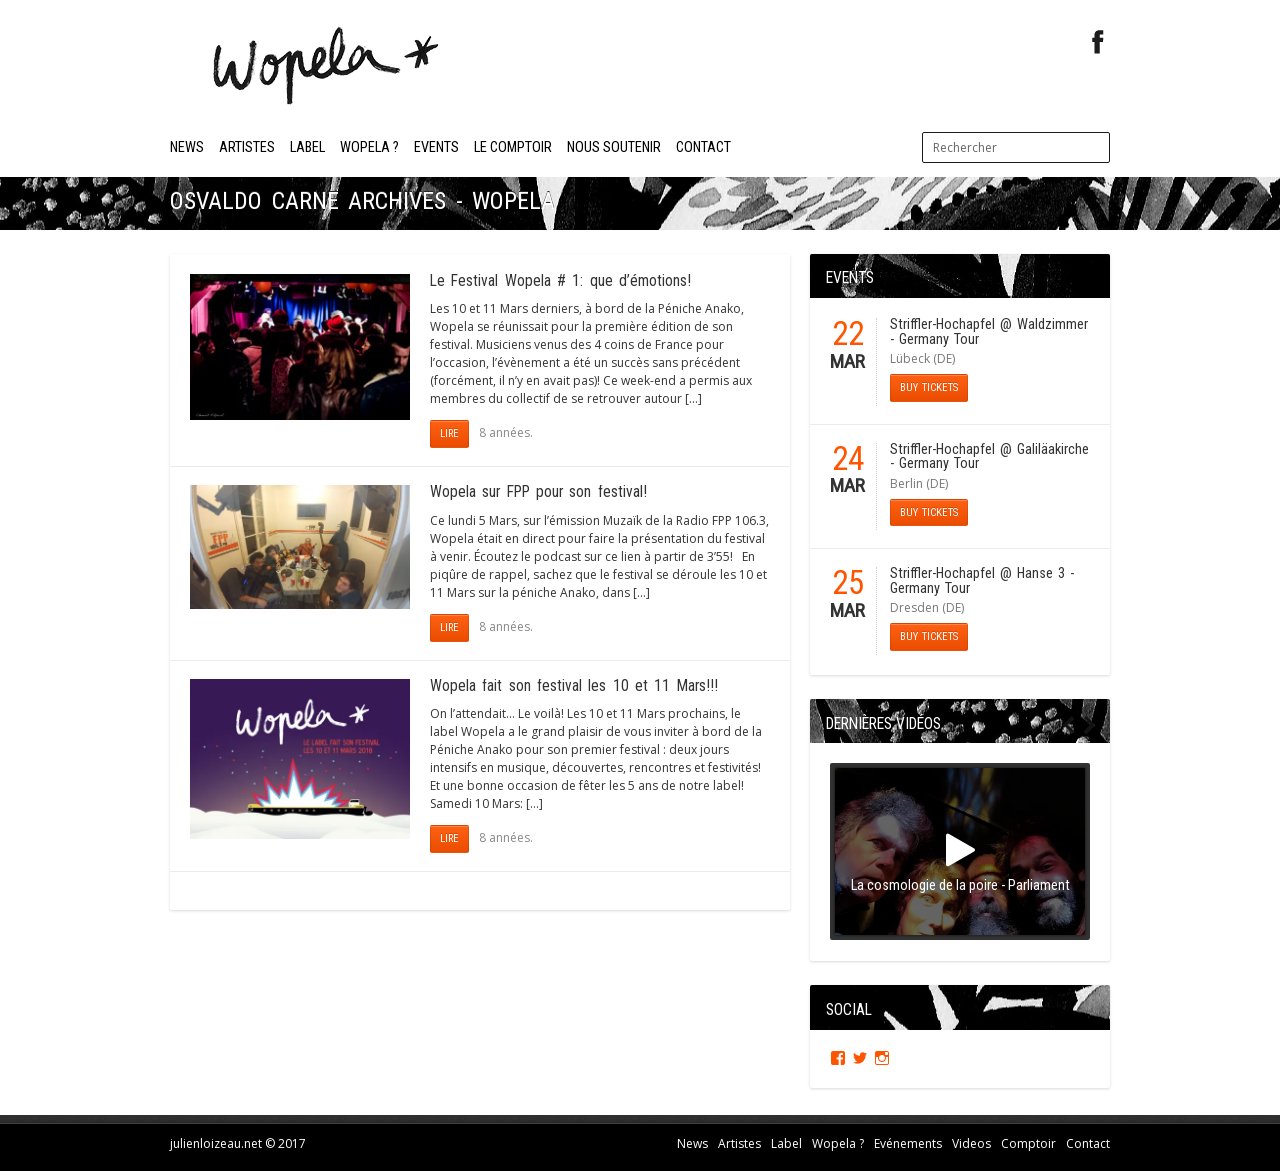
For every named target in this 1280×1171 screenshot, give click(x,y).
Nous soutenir (614, 147)
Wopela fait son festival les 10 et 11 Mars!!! (574, 686)
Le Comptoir (513, 147)
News (187, 147)
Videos (971, 1142)
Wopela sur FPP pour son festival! (538, 492)
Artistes (247, 147)
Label (307, 147)
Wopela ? (369, 147)
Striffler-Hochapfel (942, 324)
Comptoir (1028, 1142)
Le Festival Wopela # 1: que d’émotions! (560, 281)
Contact (703, 147)
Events (436, 147)
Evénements (908, 1142)
